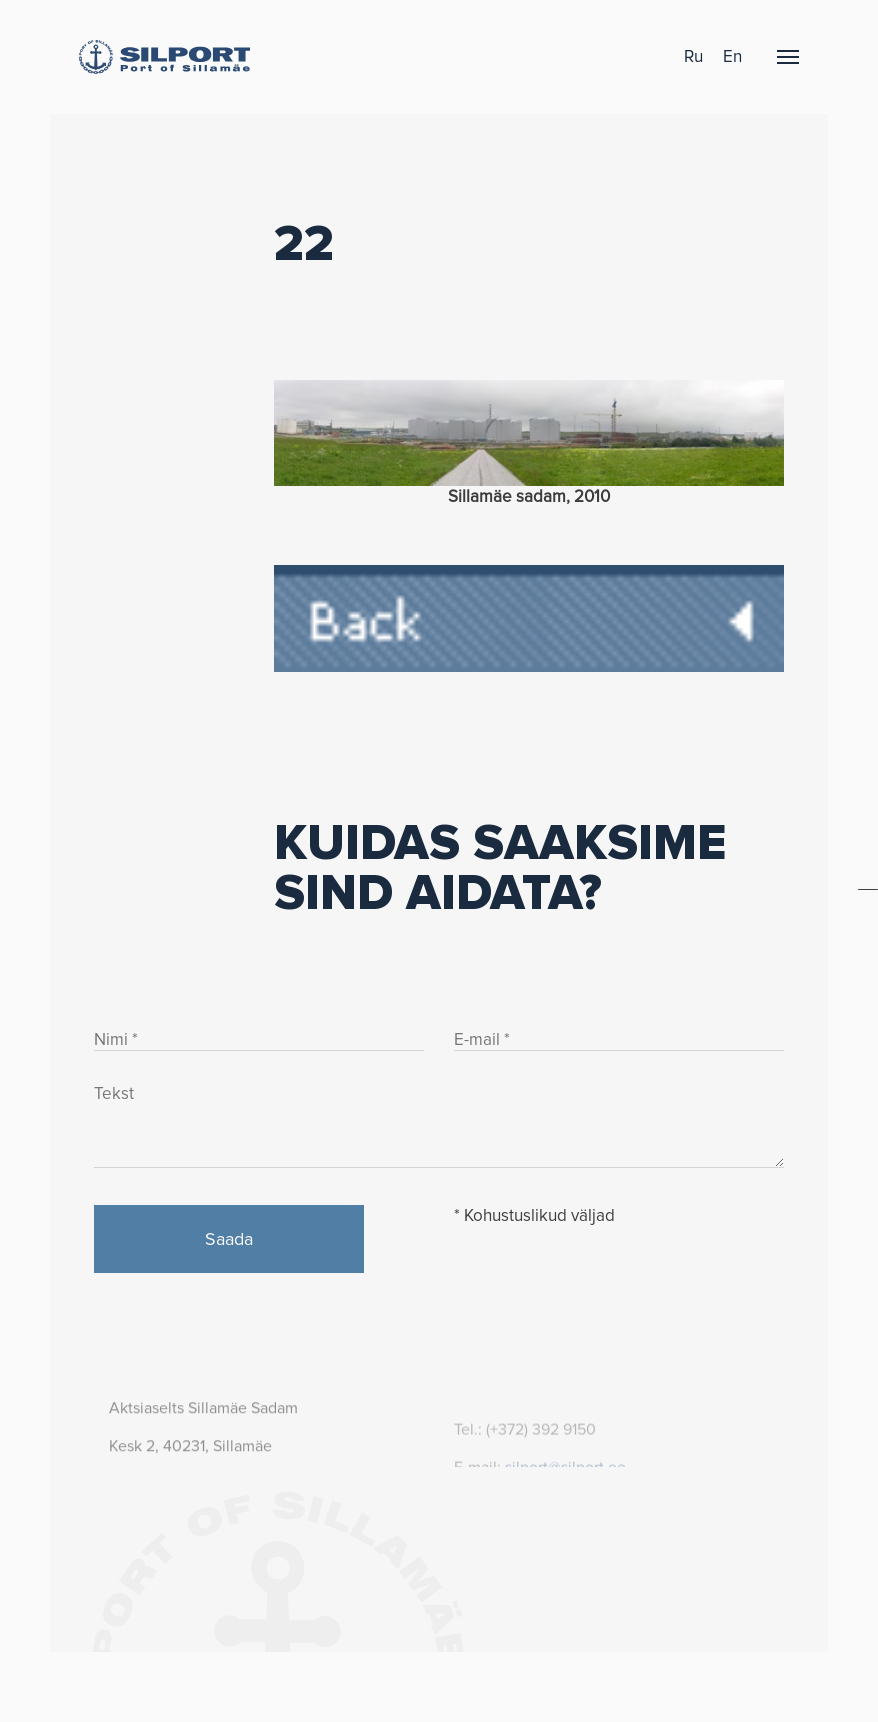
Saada (229, 1239)
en (732, 56)
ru (693, 56)
